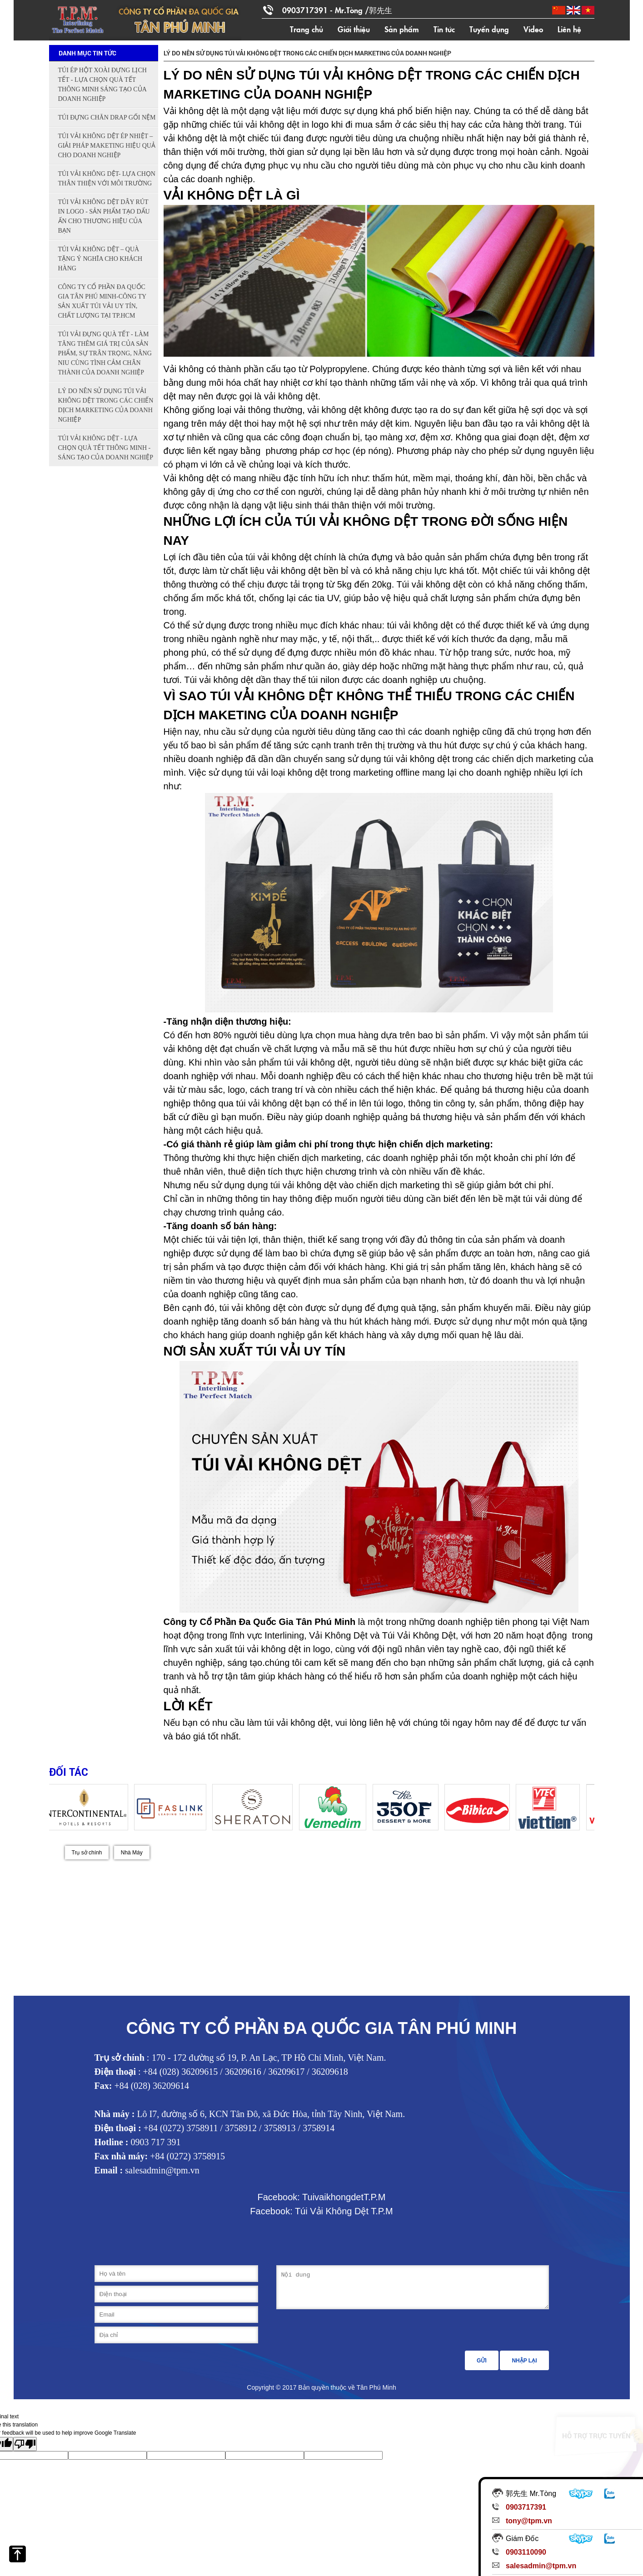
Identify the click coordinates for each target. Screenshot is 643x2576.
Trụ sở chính (87, 1852)
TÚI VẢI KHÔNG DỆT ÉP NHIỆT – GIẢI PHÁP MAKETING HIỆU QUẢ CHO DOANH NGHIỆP (106, 146)
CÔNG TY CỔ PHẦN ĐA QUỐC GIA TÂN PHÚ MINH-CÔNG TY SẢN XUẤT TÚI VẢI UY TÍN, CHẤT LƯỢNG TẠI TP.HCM (102, 301)
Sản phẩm (401, 29)
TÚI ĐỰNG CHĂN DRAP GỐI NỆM (107, 117)
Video (533, 29)
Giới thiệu (354, 29)
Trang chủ (306, 29)
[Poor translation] (25, 2444)
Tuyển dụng (489, 29)
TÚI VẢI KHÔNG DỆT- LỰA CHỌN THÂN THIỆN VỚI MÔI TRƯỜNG (106, 178)
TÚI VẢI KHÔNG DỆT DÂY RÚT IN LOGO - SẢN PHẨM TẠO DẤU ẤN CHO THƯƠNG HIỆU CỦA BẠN (104, 216)
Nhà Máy (132, 1852)
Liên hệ (569, 29)
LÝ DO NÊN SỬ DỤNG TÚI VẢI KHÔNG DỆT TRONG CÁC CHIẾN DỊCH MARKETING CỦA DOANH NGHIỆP (106, 405)
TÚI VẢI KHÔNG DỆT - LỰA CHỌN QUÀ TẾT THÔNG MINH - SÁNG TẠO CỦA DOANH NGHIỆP (106, 448)
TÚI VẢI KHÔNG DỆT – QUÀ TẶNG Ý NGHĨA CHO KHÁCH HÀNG (100, 259)
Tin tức (444, 29)
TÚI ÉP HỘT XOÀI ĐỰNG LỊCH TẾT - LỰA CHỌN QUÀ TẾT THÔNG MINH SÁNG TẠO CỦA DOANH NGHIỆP (102, 84)
